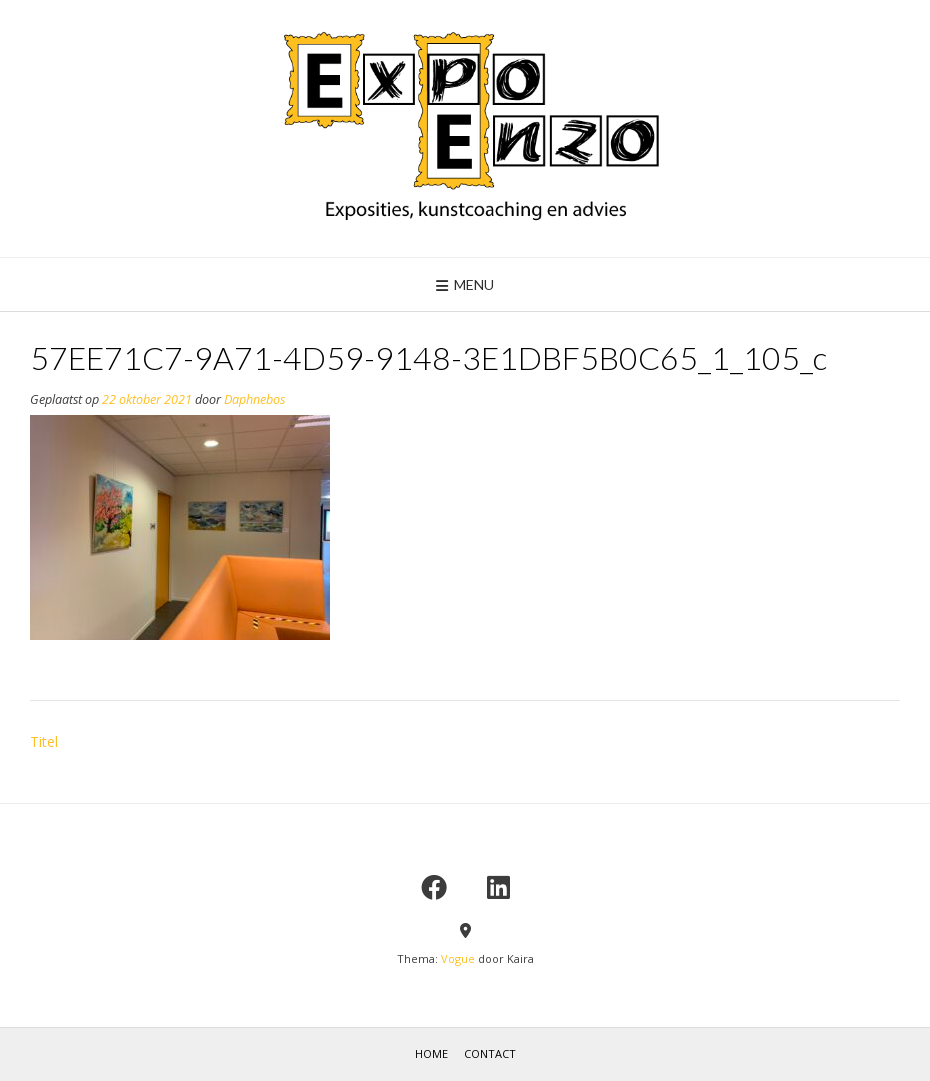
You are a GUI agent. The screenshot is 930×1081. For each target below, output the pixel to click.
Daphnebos (254, 399)
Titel (44, 741)
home (431, 1053)
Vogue (458, 958)
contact (490, 1053)
